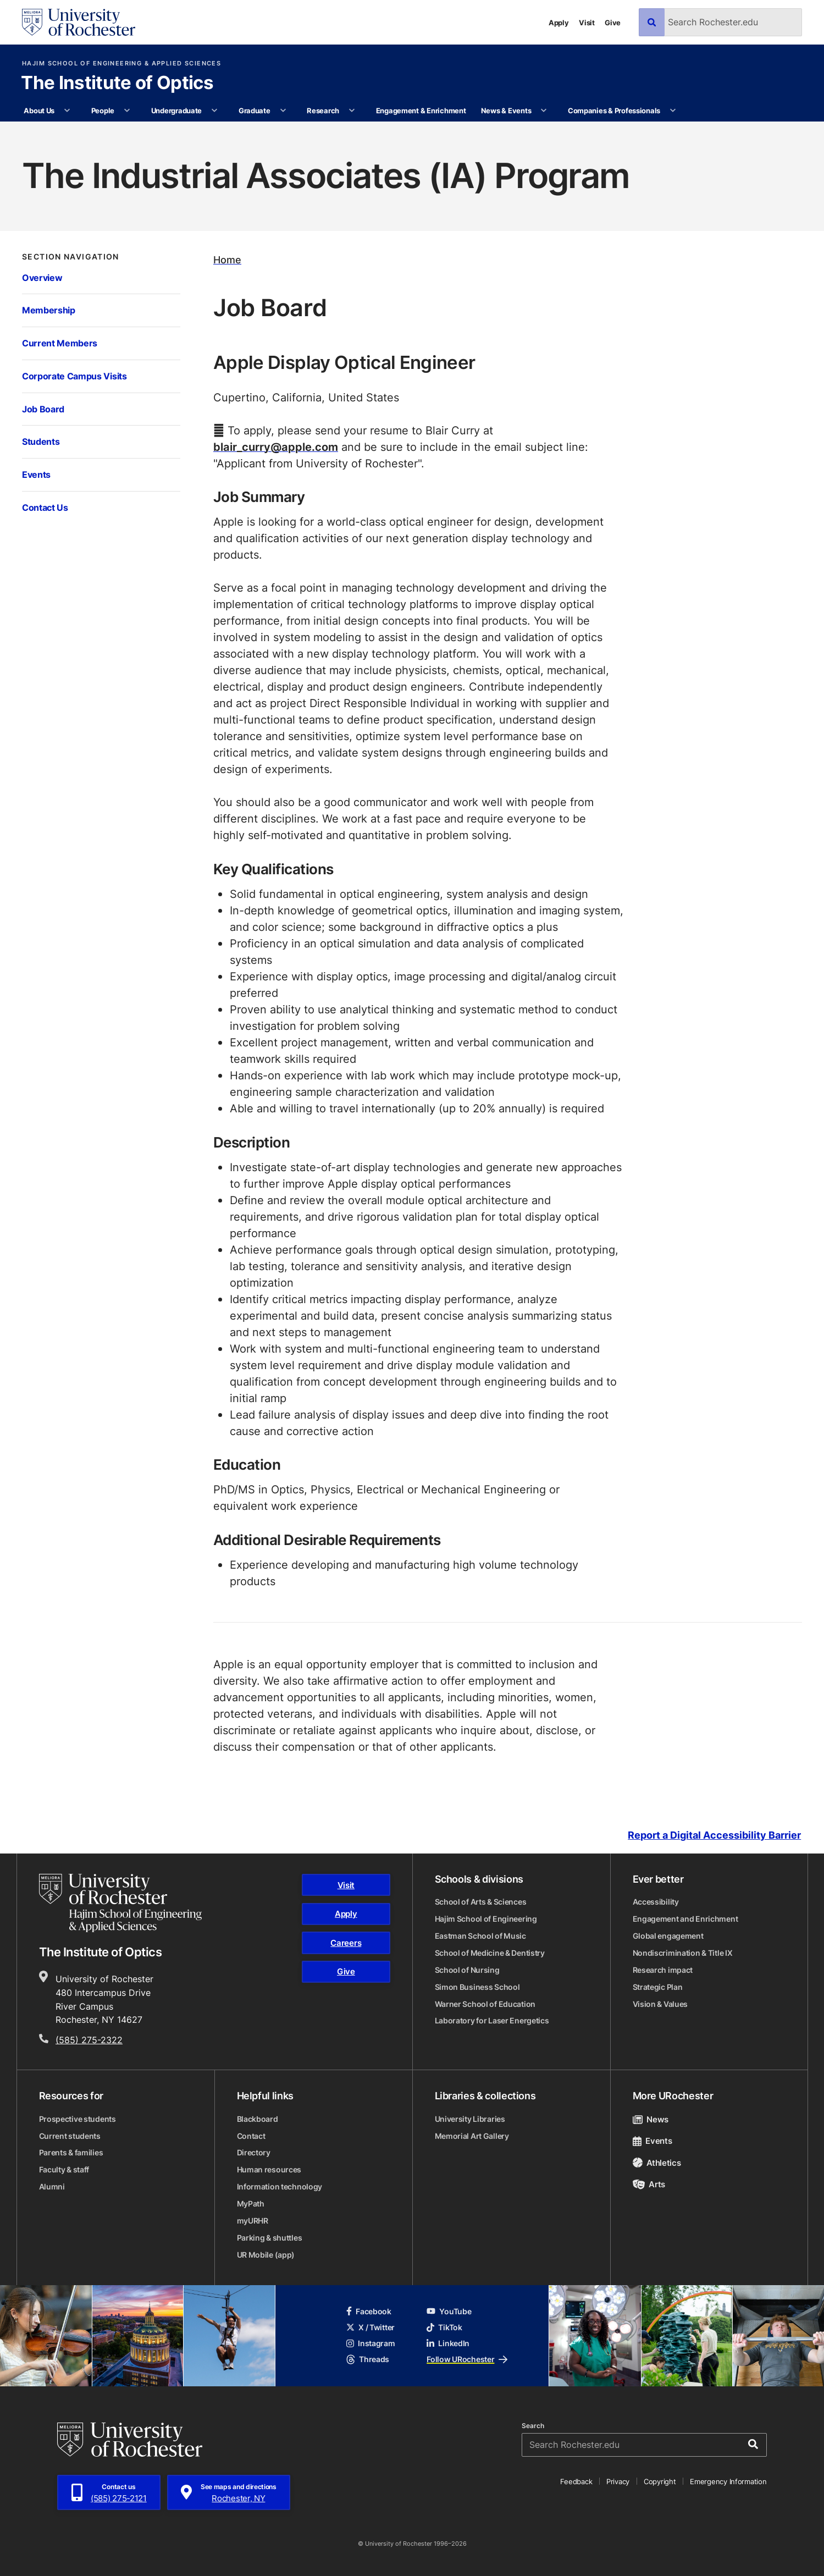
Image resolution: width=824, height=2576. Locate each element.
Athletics (657, 2162)
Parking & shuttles (269, 2237)
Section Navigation (70, 257)
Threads (367, 2359)
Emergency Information (728, 2481)
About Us (39, 110)
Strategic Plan (658, 1987)
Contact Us (45, 507)
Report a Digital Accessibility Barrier (714, 1835)
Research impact (663, 1970)
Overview (42, 277)
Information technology (280, 2186)
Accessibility (656, 1901)
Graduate (254, 110)
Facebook (368, 2311)
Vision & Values (660, 2004)
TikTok (444, 2327)
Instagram (370, 2343)
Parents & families (71, 2152)
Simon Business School (477, 1987)
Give (613, 22)
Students (40, 441)
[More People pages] (127, 111)
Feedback (576, 2481)
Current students (70, 2136)
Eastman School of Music (480, 1935)
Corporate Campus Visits (74, 375)
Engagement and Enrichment (685, 1918)
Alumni (52, 2186)
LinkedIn (448, 2343)
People (102, 110)
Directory (253, 2152)
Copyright (660, 2481)
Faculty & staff (64, 2169)
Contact (251, 2136)
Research (323, 110)
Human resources (269, 2169)
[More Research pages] (351, 111)
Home (227, 260)
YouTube (449, 2311)
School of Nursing (467, 1970)
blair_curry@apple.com (275, 446)
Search (533, 2426)
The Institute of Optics (117, 84)
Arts (649, 2184)
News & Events (506, 110)
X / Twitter (370, 2327)
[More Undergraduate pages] (215, 111)
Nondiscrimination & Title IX (683, 1953)
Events (36, 474)
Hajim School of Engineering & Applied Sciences (121, 63)
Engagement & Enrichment (421, 110)
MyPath (250, 2203)
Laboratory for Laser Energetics (492, 2020)
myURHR (252, 2220)
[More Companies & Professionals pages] (672, 111)
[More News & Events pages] (544, 111)
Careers (345, 1943)
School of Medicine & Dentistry (490, 1953)
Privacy (617, 2481)
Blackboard (257, 2119)
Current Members (59, 343)
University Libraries (470, 2119)
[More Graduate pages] (283, 111)
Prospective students (77, 2119)
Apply (559, 22)
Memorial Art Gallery (472, 2136)
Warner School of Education (485, 2004)
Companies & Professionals (614, 110)
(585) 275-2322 (89, 2039)
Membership (48, 310)
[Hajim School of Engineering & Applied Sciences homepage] (120, 1903)
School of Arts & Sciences (481, 1901)
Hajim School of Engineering (486, 1918)
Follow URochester (467, 2359)
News (650, 2119)
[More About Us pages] (67, 111)
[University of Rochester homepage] (78, 22)
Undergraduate (176, 110)
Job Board (43, 408)
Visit (587, 22)
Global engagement (668, 1935)
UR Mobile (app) (266, 2254)
